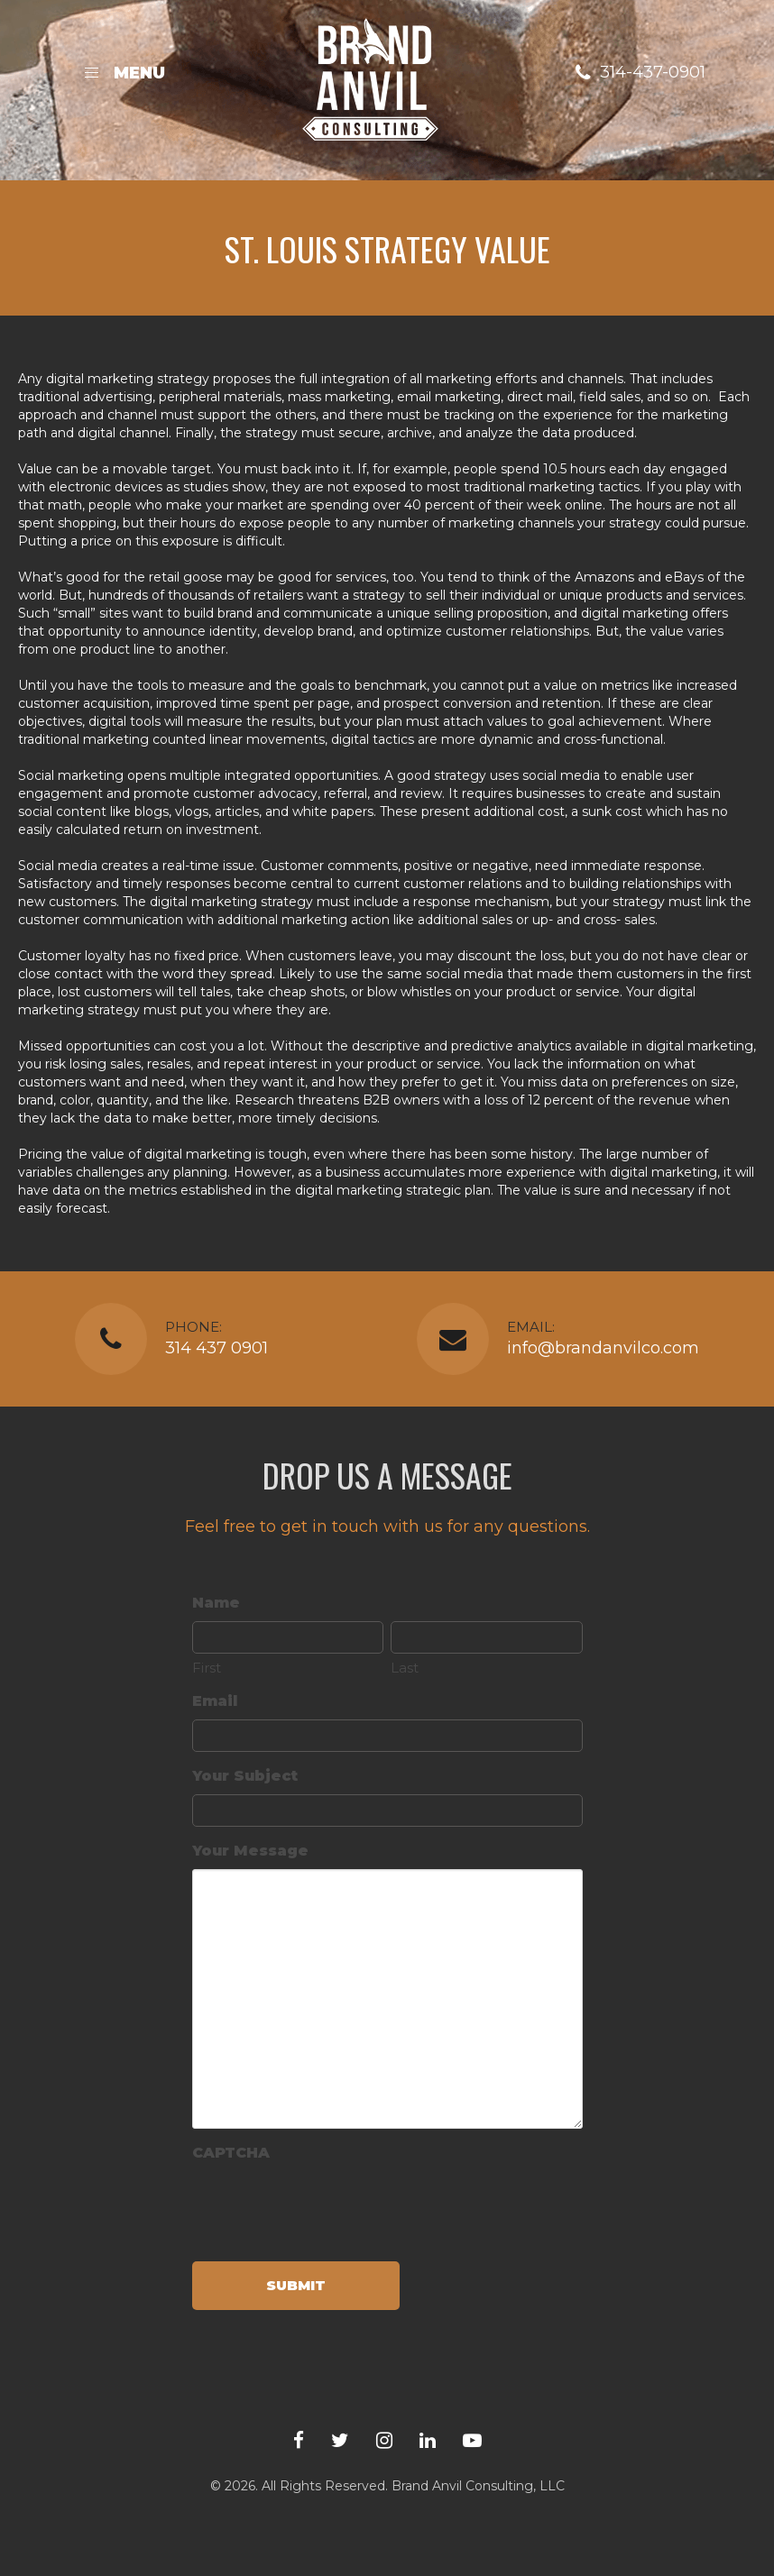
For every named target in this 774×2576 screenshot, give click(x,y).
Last (405, 1667)
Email (214, 1701)
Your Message (250, 1850)
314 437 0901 (216, 1348)
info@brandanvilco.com (603, 1348)
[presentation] (329, 2206)
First (206, 1667)
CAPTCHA (231, 2152)
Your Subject (245, 1775)
